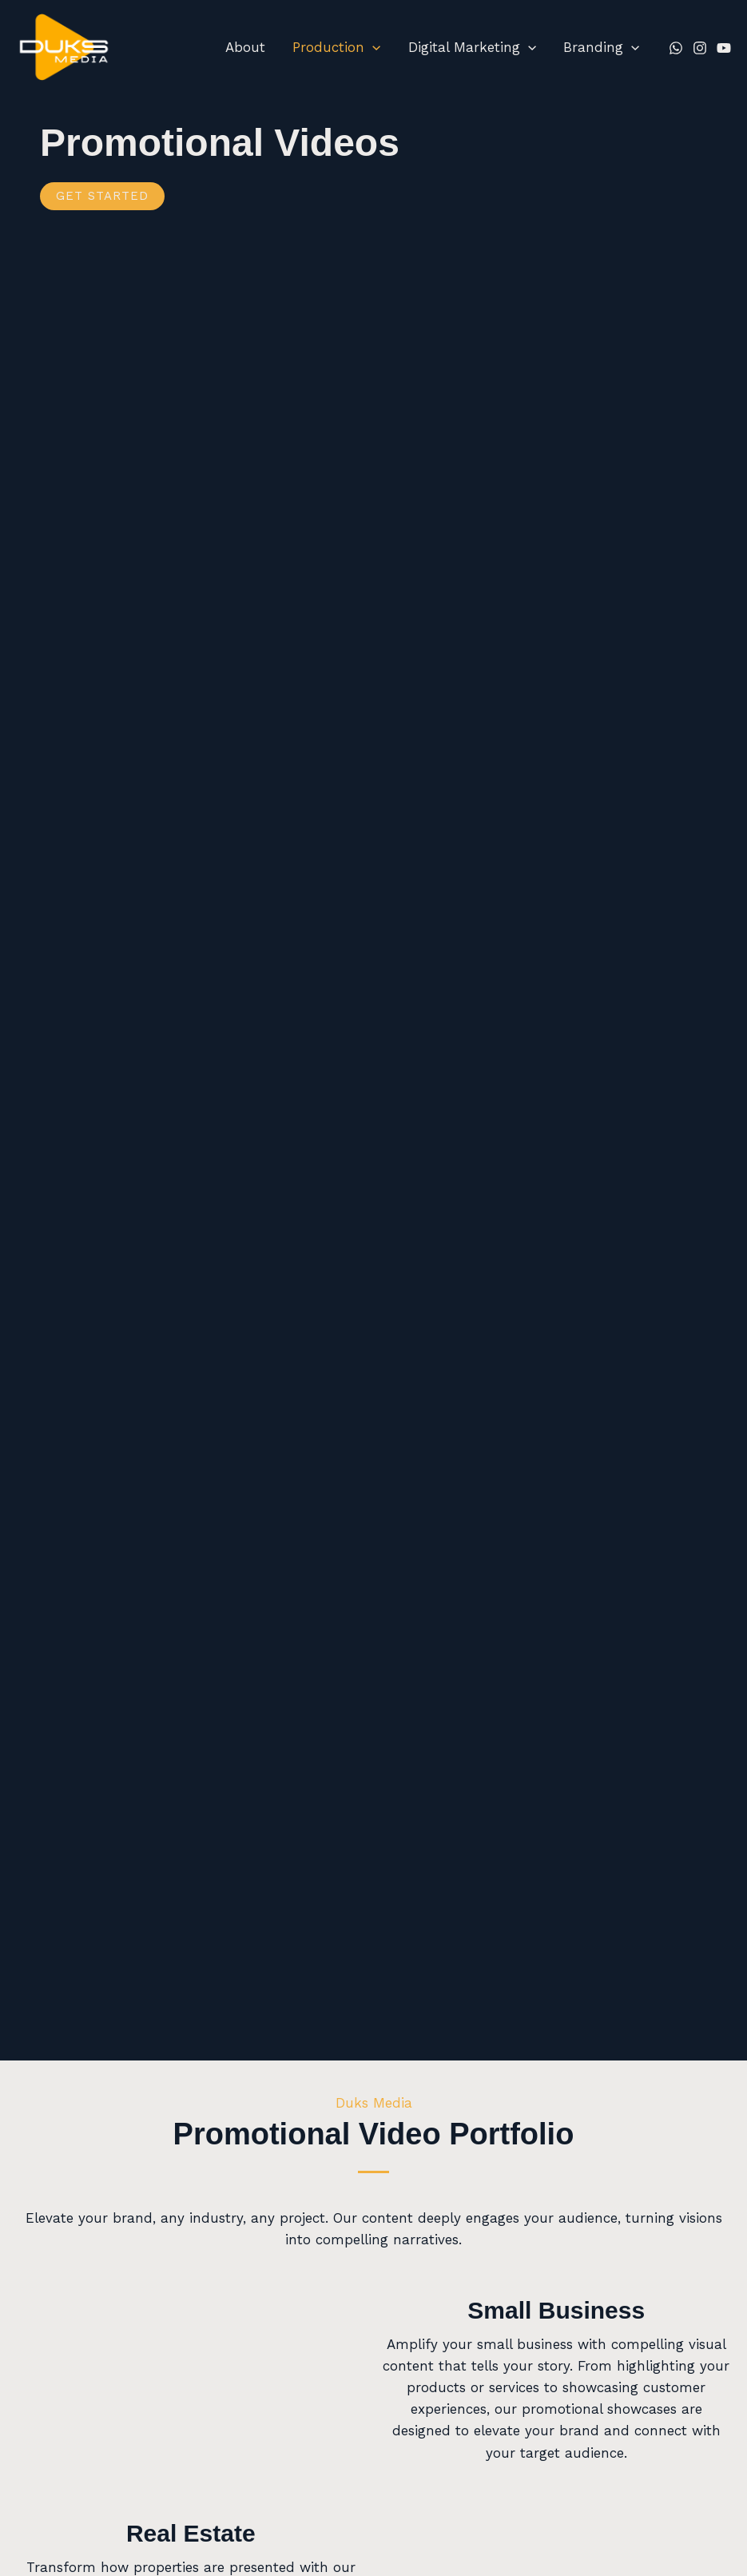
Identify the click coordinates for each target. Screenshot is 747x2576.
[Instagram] (700, 48)
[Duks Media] (64, 46)
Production (336, 47)
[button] (372, 47)
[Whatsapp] (676, 48)
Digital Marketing (472, 47)
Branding (601, 47)
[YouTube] (724, 48)
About (245, 47)
